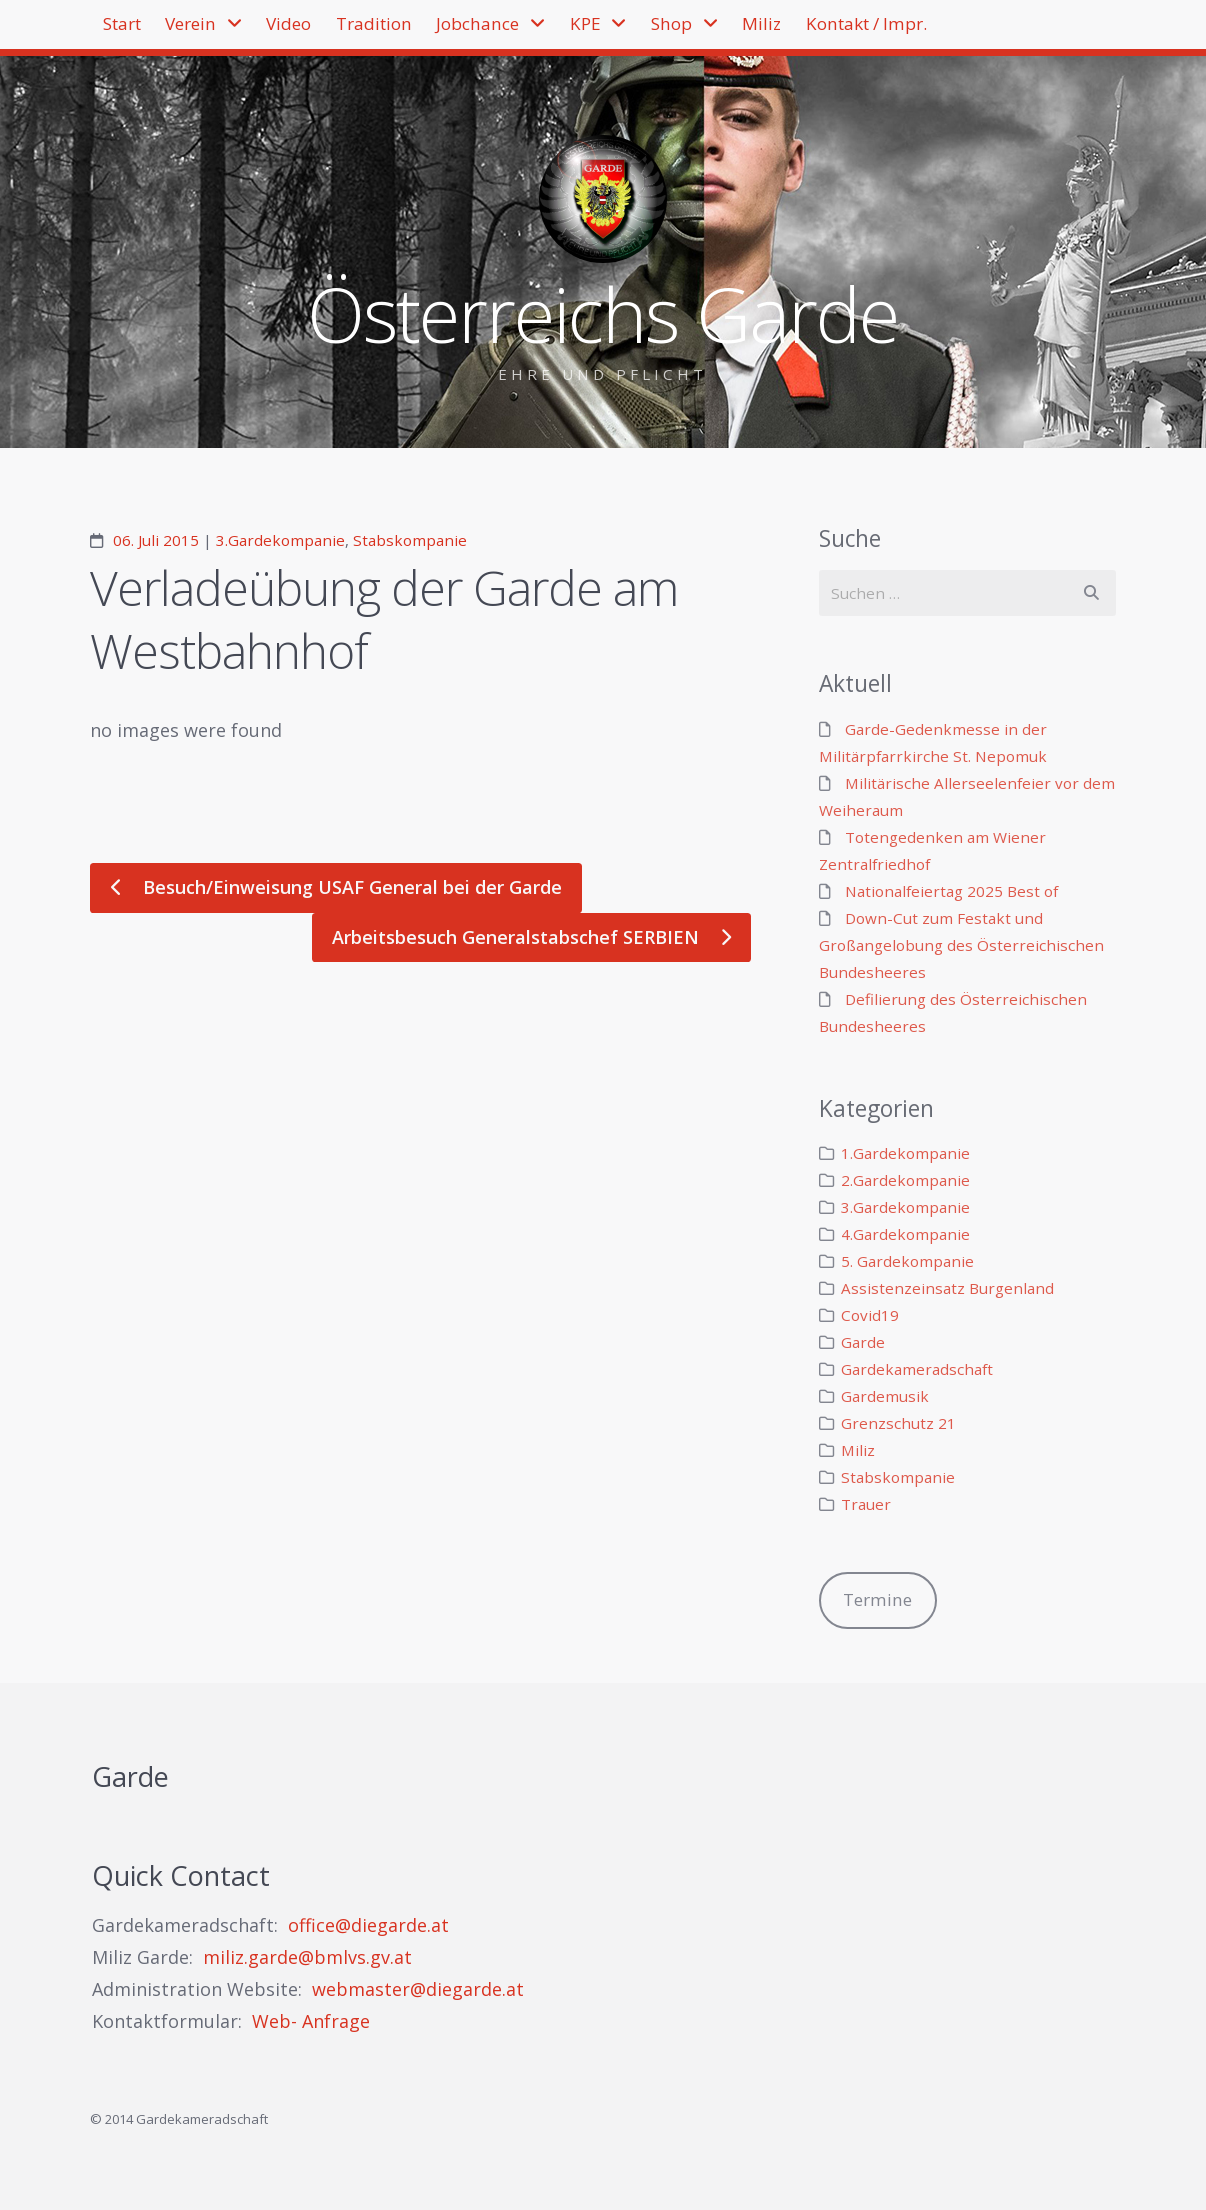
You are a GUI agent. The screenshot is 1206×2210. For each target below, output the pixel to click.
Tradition (446, 30)
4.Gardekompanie (905, 1234)
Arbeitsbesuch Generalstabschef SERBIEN (518, 937)
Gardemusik (885, 1396)
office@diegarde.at (368, 1925)
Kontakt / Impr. (177, 93)
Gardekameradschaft (917, 1369)
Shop (805, 30)
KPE (699, 30)
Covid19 (870, 1315)
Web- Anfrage (311, 2021)
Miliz (914, 30)
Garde (863, 1342)
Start (133, 30)
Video (342, 30)
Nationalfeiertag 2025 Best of (951, 891)
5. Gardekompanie (907, 1261)
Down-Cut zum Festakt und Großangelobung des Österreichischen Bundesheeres (961, 945)
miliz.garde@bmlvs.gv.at (307, 1957)
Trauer (866, 1504)
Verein (222, 30)
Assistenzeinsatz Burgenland (947, 1288)
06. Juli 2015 (156, 540)
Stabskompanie (410, 540)
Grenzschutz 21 (898, 1423)
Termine (877, 1599)
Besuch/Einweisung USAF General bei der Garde (350, 887)
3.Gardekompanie (280, 540)
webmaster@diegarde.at (418, 1989)
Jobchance (572, 30)
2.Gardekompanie (905, 1180)
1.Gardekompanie (905, 1153)
